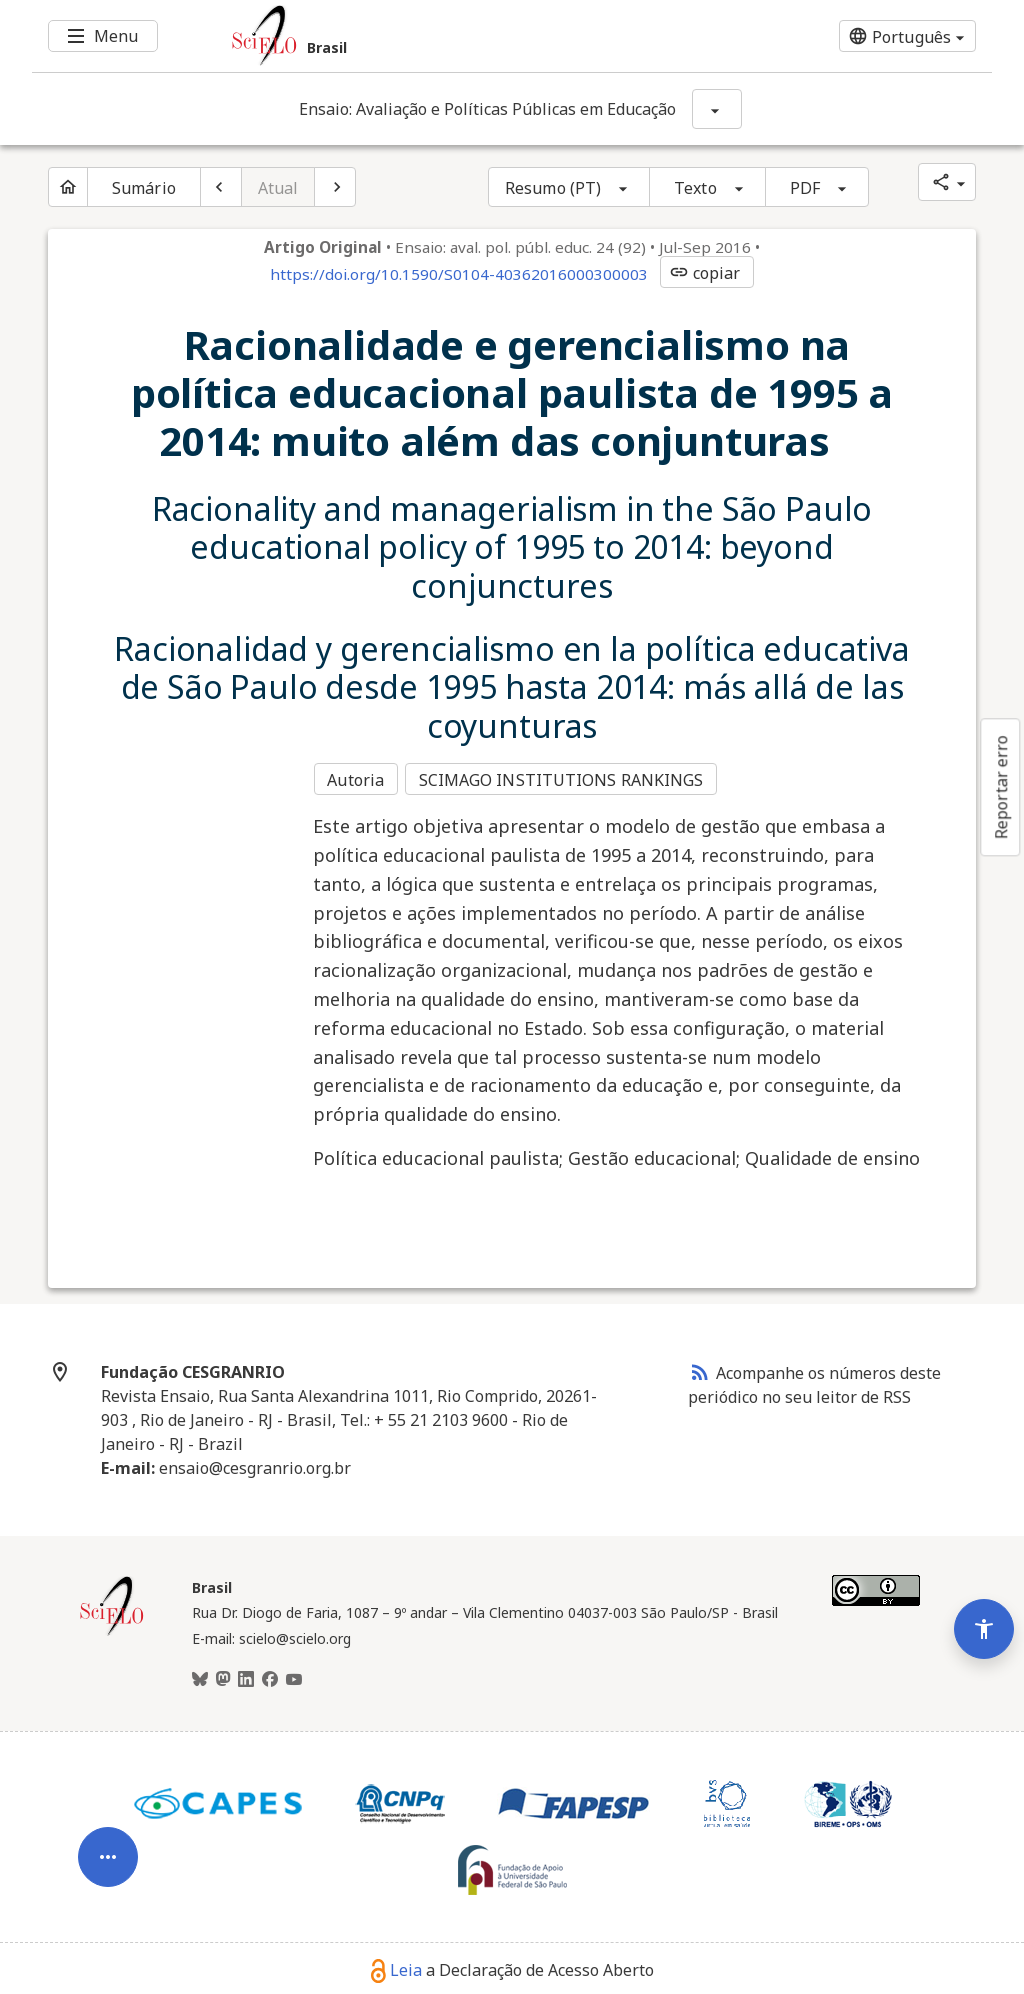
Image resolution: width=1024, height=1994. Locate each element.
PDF (805, 188)
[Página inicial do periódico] (68, 187)
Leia (396, 1965)
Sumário (144, 188)
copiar (705, 273)
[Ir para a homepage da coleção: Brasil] (432, 36)
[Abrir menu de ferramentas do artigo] (108, 1823)
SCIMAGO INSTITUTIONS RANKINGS (564, 778)
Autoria (355, 778)
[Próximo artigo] (335, 187)
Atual (278, 188)
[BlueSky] (200, 1675)
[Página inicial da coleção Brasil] (112, 1628)
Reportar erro (1001, 787)
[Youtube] (294, 1675)
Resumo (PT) (553, 188)
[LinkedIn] (246, 1675)
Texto (695, 188)
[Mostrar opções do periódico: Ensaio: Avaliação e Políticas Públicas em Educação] (717, 109)
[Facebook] (270, 1675)
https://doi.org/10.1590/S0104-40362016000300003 (459, 274)
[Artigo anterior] (221, 187)
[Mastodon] (223, 1675)
